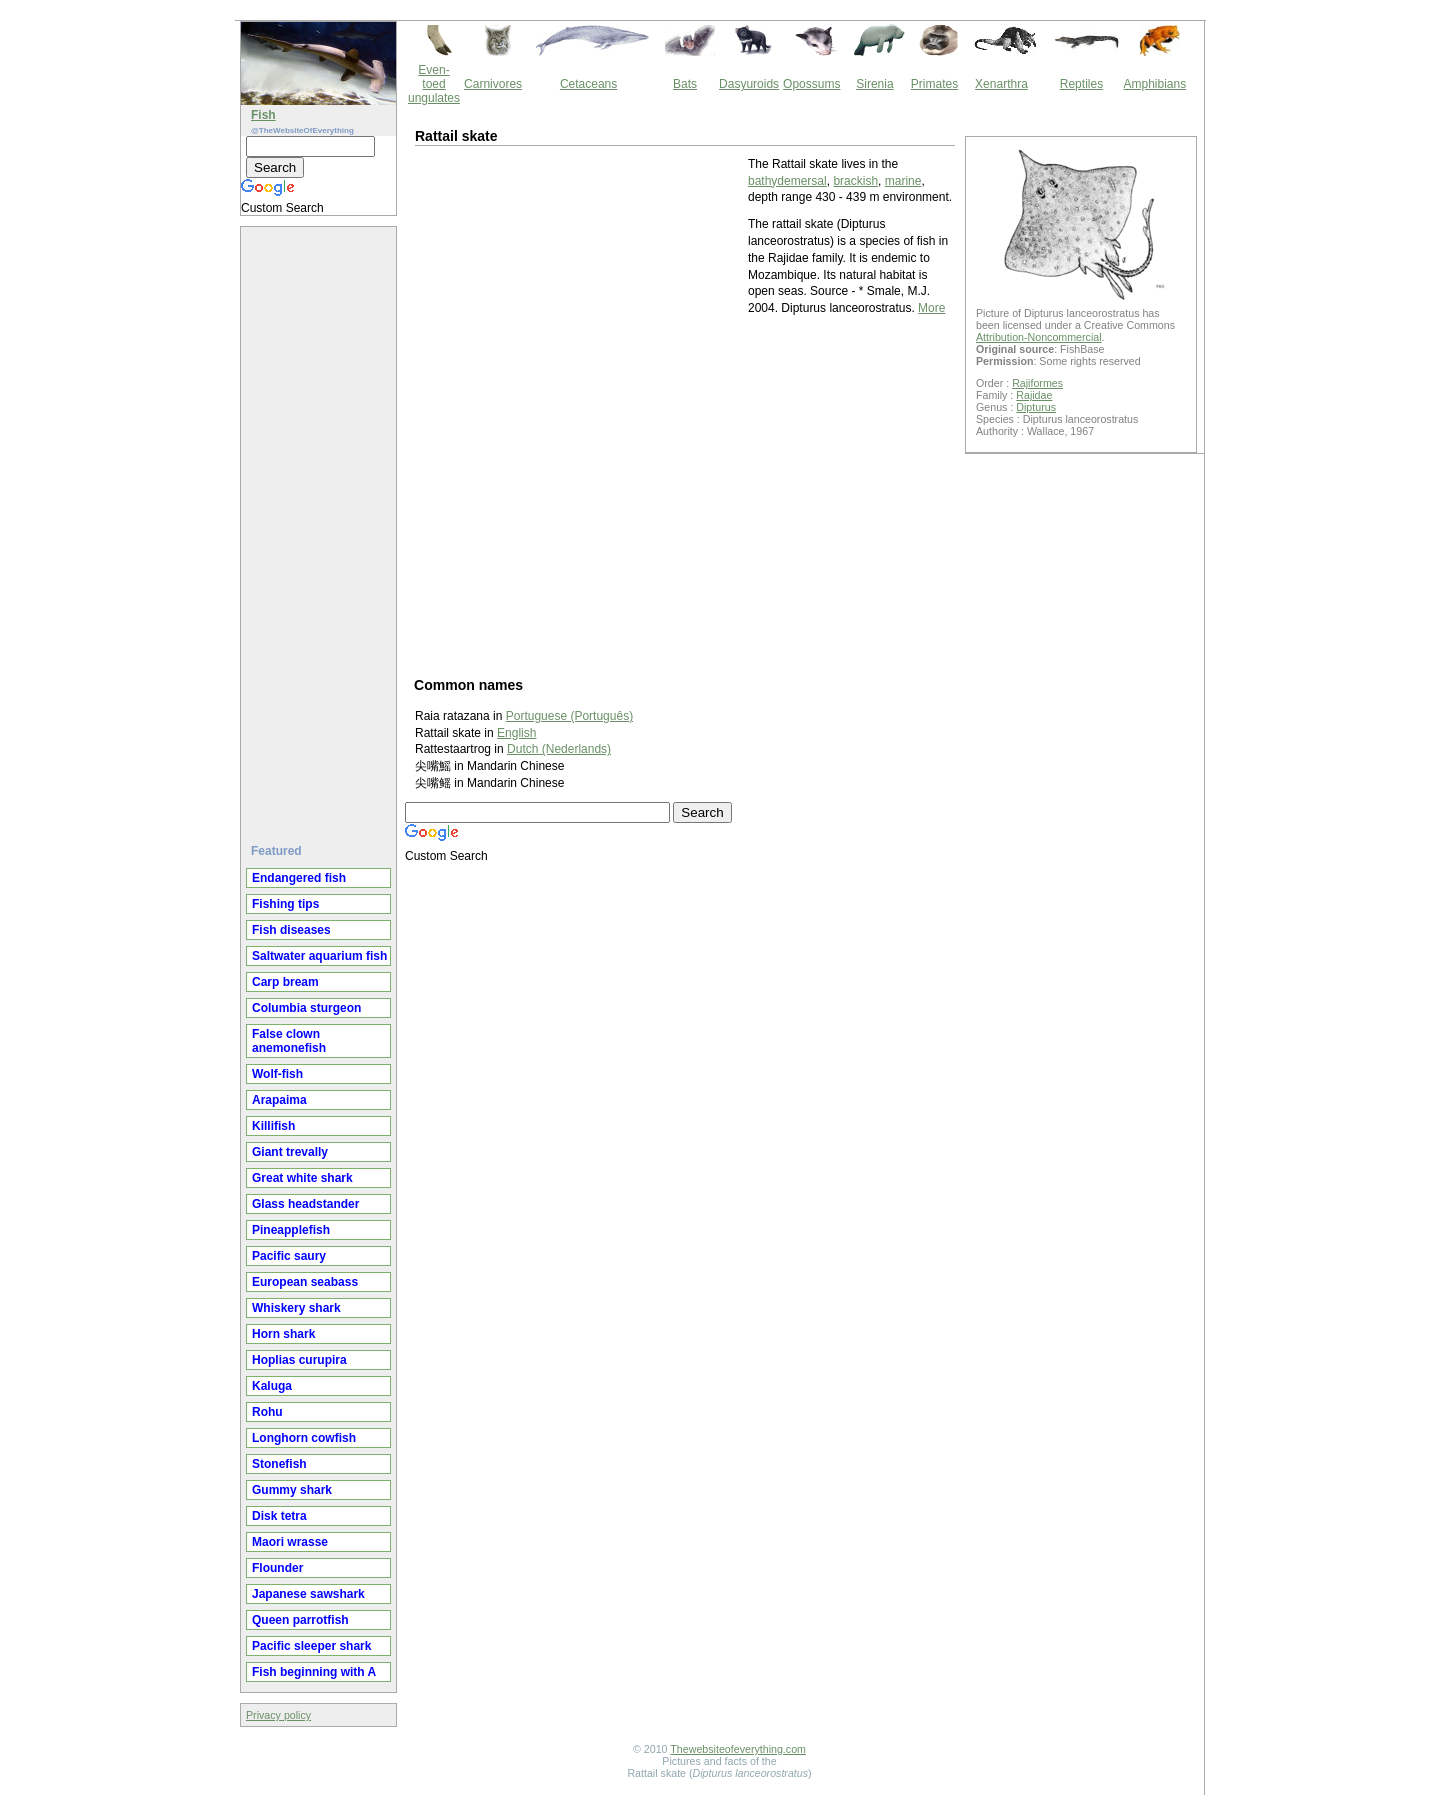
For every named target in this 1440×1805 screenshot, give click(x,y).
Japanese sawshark (308, 1594)
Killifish (273, 1126)
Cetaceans (588, 84)
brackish (855, 181)
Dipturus (1036, 407)
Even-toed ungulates (434, 84)
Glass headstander (305, 1204)
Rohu (267, 1412)
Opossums (811, 84)
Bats (685, 84)
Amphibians (1154, 84)
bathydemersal (787, 181)
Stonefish (279, 1464)
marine (903, 181)
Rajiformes (1037, 383)
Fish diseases (291, 930)
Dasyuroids (749, 84)
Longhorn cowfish (304, 1438)
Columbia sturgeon (306, 1008)
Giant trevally (290, 1152)
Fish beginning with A (314, 1672)
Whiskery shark (296, 1308)
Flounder (277, 1568)
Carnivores (493, 84)
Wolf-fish (277, 1074)
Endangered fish (299, 878)
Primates (934, 84)
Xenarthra (1001, 84)
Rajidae (1034, 395)
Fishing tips (285, 904)
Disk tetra (279, 1516)
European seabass (305, 1282)
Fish (263, 115)
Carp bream (285, 982)
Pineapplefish (291, 1230)
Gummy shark (292, 1490)
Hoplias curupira (299, 1360)
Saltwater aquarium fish (319, 956)
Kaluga (272, 1386)
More (931, 308)
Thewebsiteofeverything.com (738, 1749)
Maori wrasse (290, 1542)
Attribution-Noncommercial (1039, 337)
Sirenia (874, 84)
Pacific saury (289, 1256)
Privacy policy (278, 1715)
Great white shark (302, 1178)
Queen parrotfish (300, 1620)
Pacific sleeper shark (311, 1646)
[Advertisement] (321, 527)
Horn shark (283, 1334)
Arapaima (279, 1100)
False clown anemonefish (289, 1041)
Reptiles (1081, 84)
